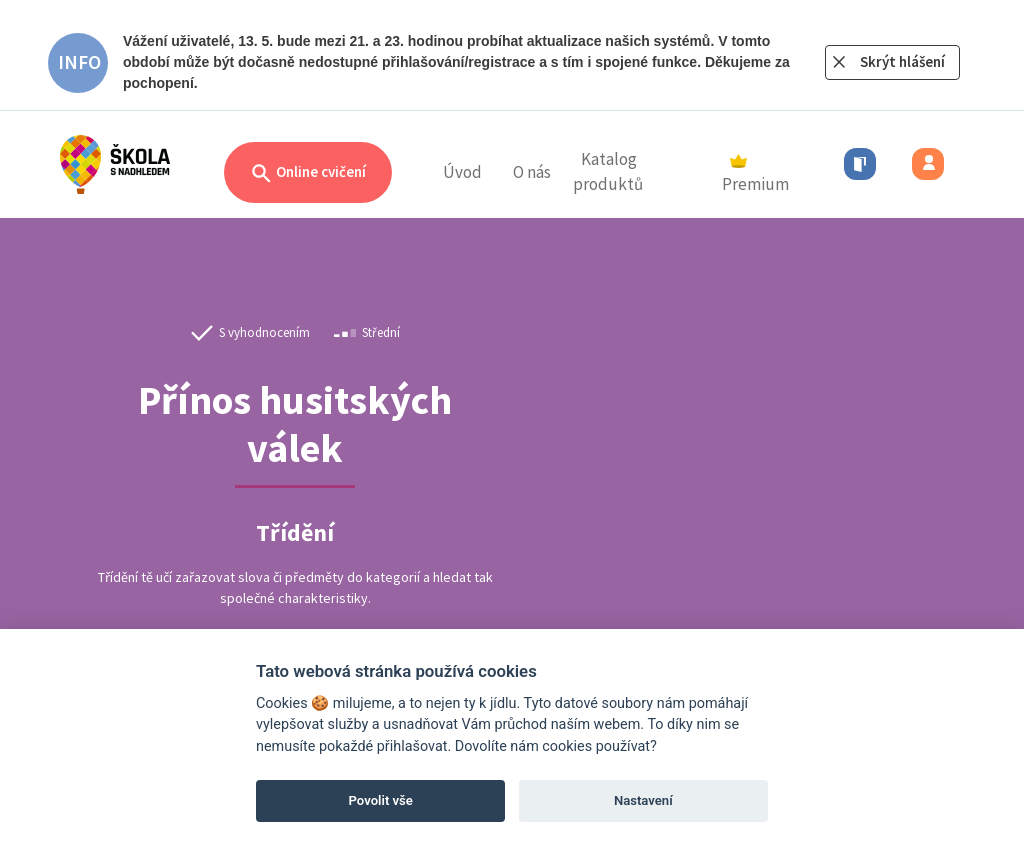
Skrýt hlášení (902, 61)
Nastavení (643, 800)
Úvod (462, 172)
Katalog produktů (608, 172)
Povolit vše (381, 800)
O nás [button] (532, 172)
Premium (755, 175)
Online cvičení (308, 173)
